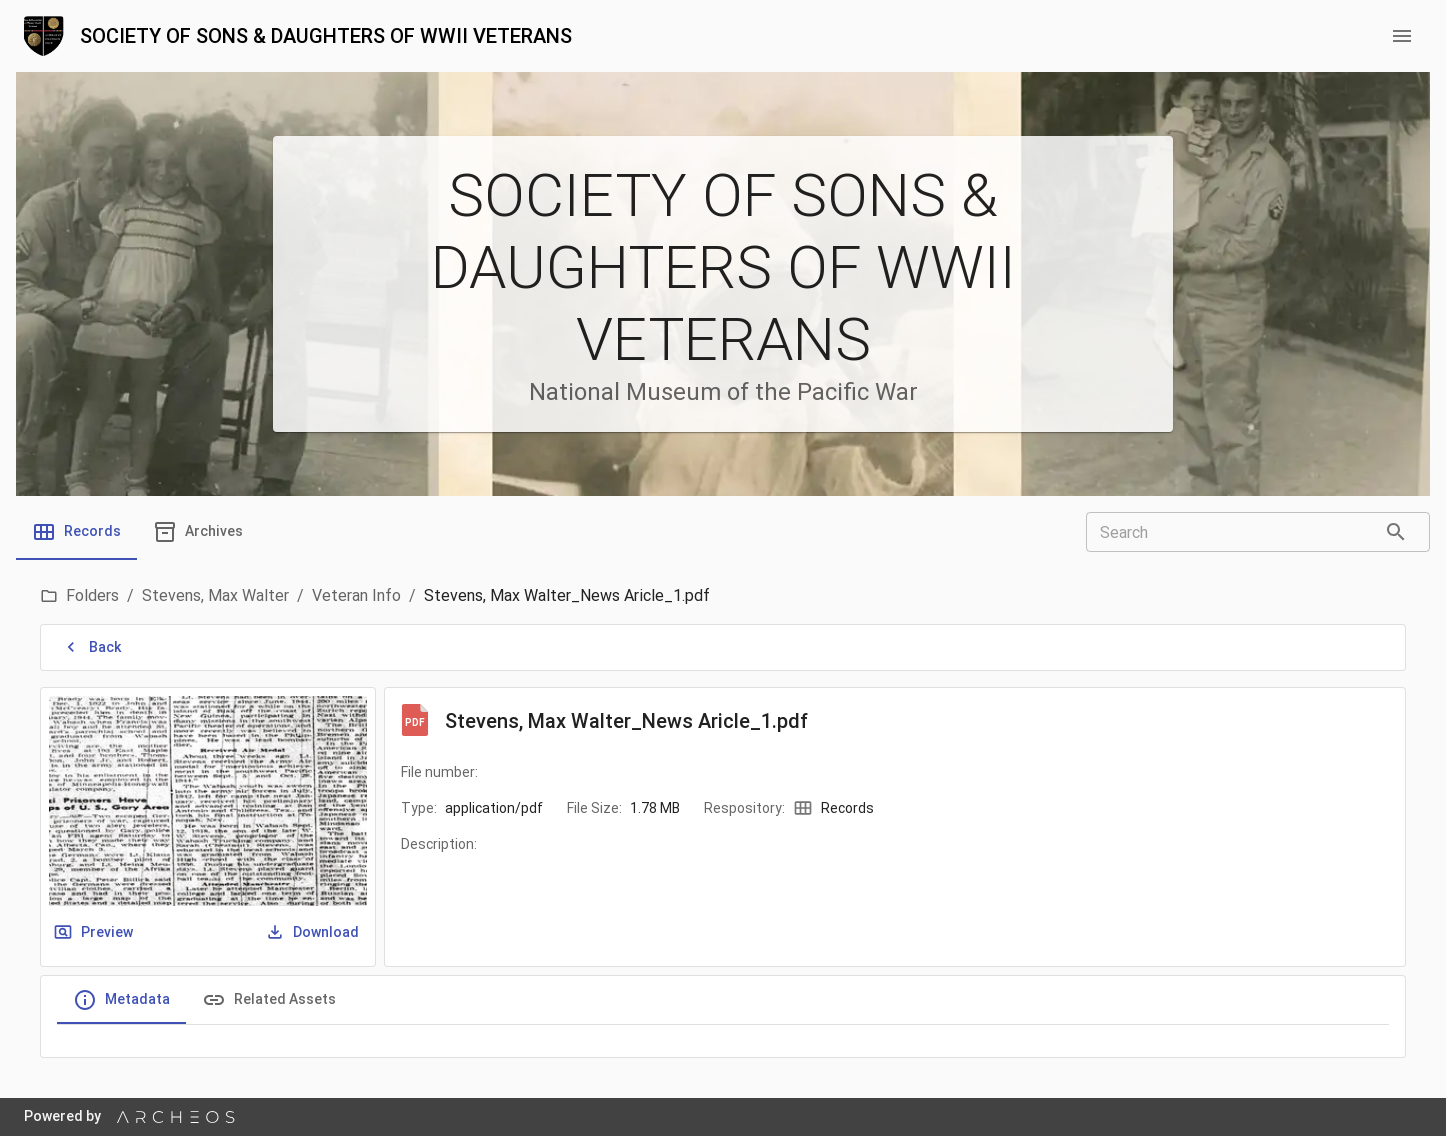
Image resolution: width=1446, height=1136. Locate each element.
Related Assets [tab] (269, 1000)
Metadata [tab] (121, 1000)
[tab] (76, 532)
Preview (95, 932)
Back (93, 647)
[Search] (1396, 532)
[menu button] (1402, 36)
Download (314, 932)
